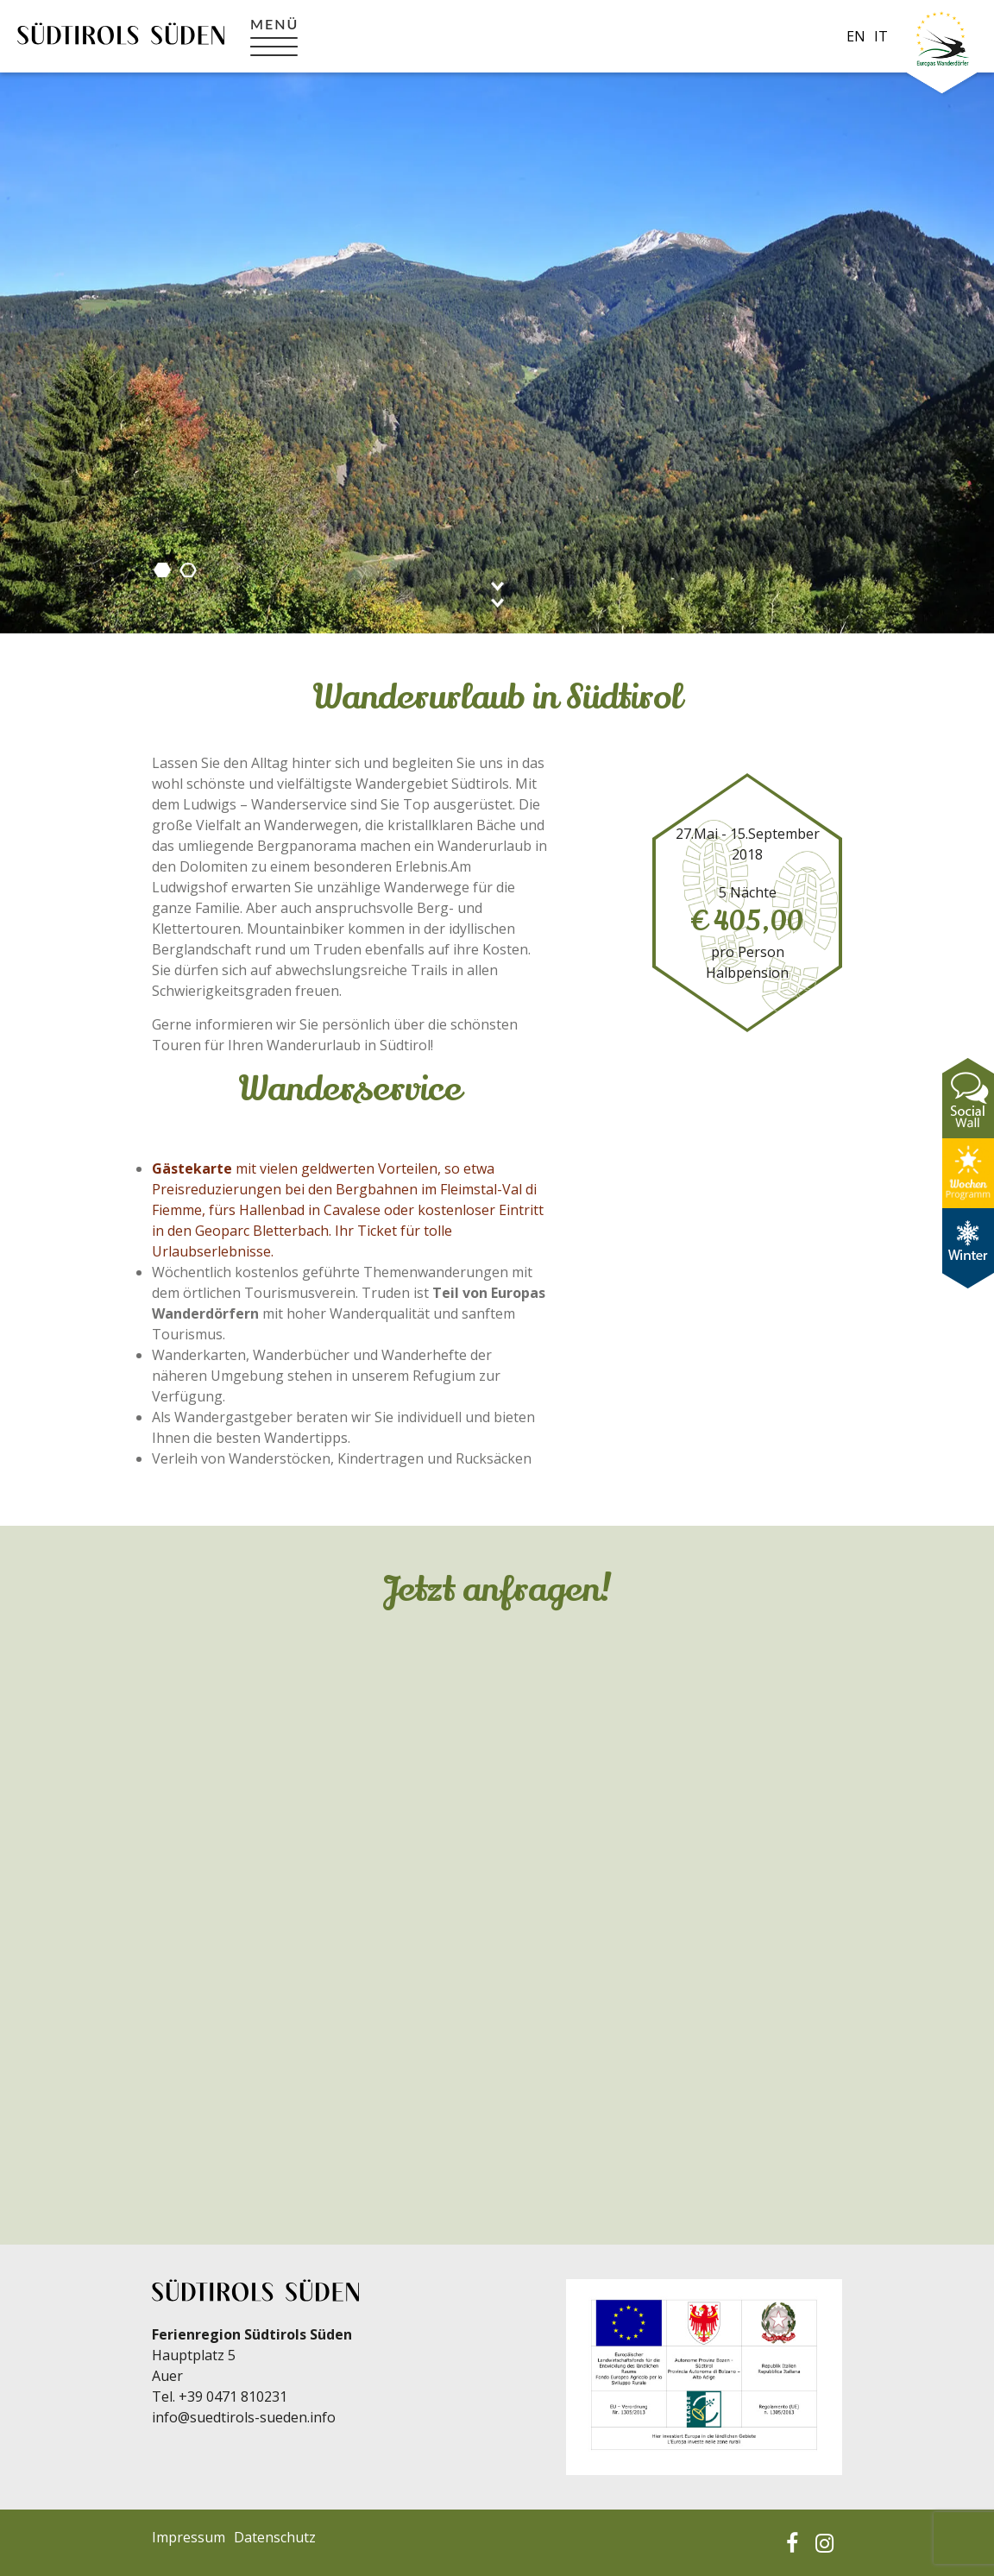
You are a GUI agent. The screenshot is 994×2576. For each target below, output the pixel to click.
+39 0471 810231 (233, 2396)
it (881, 36)
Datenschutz (275, 2537)
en (855, 36)
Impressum (188, 2537)
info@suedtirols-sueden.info (244, 2417)
